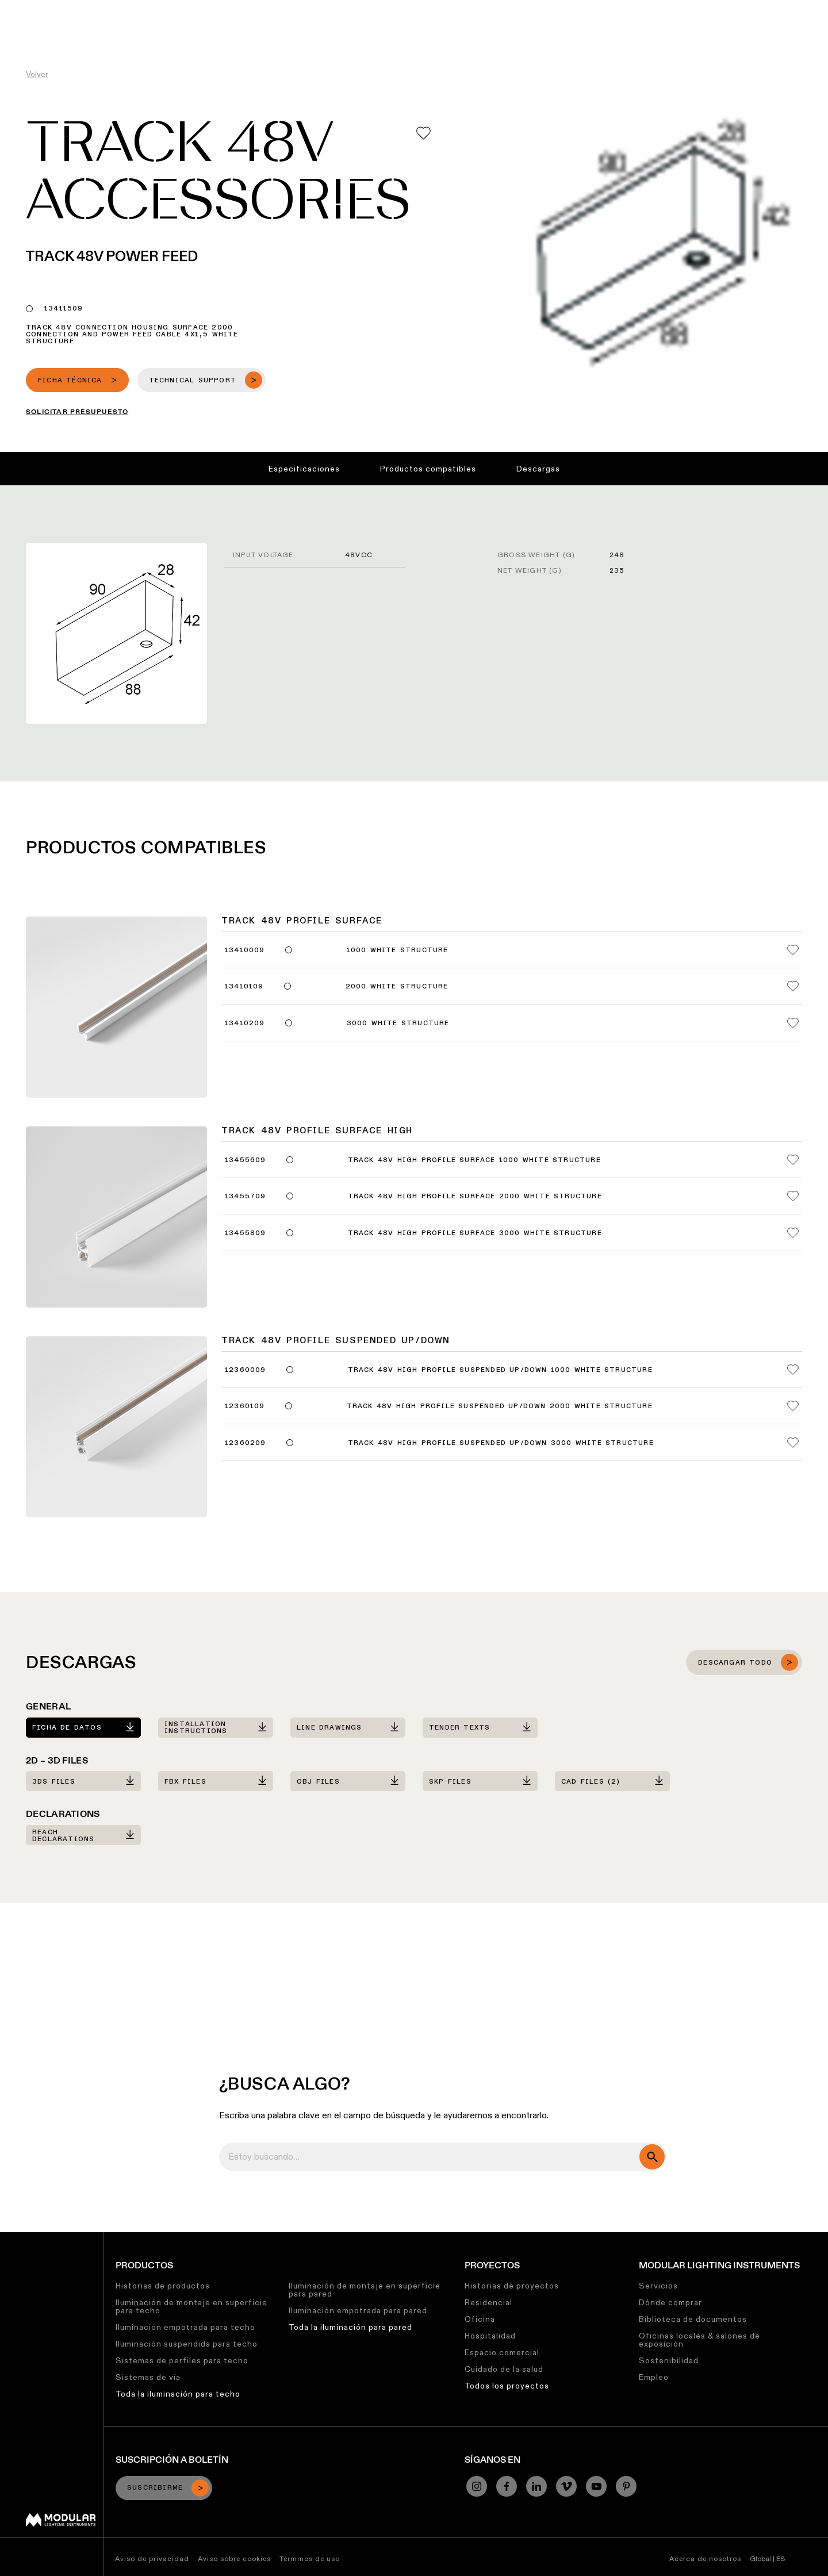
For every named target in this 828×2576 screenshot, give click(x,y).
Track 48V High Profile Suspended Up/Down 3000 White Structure (501, 1443)
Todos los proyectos (507, 2385)
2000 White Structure (397, 986)
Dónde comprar (670, 2302)
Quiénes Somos (613, 9)
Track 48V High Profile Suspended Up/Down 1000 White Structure (500, 1370)
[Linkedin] (536, 2486)
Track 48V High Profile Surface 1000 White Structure (474, 1160)
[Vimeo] (566, 2486)
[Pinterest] (626, 2486)
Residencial (488, 2302)
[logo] (33, 30)
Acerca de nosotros (705, 2558)
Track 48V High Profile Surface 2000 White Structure (475, 1196)
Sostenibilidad (492, 9)
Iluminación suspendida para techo (187, 2344)
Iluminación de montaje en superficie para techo (191, 2306)
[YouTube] (596, 2486)
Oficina (480, 2319)
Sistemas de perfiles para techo (182, 2360)
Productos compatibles (428, 468)
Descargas (538, 468)
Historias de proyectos (512, 2285)
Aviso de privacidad (152, 2558)
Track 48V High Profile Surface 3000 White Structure (475, 1233)
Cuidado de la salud (504, 2369)
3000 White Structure (398, 1023)
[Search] (764, 30)
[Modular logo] (60, 2523)
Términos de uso (309, 2558)
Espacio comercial (502, 2352)
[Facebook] (506, 2486)
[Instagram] (477, 2486)
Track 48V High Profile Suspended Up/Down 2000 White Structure (500, 1406)
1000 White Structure (397, 950)
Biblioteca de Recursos (403, 9)
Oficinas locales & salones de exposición (699, 2339)
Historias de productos (163, 2285)
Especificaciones (304, 468)
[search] (652, 2156)
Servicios (658, 2285)
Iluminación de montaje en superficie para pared (364, 2289)
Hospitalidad (490, 2335)
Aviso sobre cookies (234, 2558)
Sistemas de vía (148, 2377)
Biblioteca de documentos (693, 2319)
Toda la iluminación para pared (350, 2327)
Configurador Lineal (303, 9)
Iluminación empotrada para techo (185, 2327)
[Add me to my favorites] (423, 133)
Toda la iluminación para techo (178, 2394)
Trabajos (551, 9)
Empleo (654, 2377)
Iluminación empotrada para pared (358, 2310)
